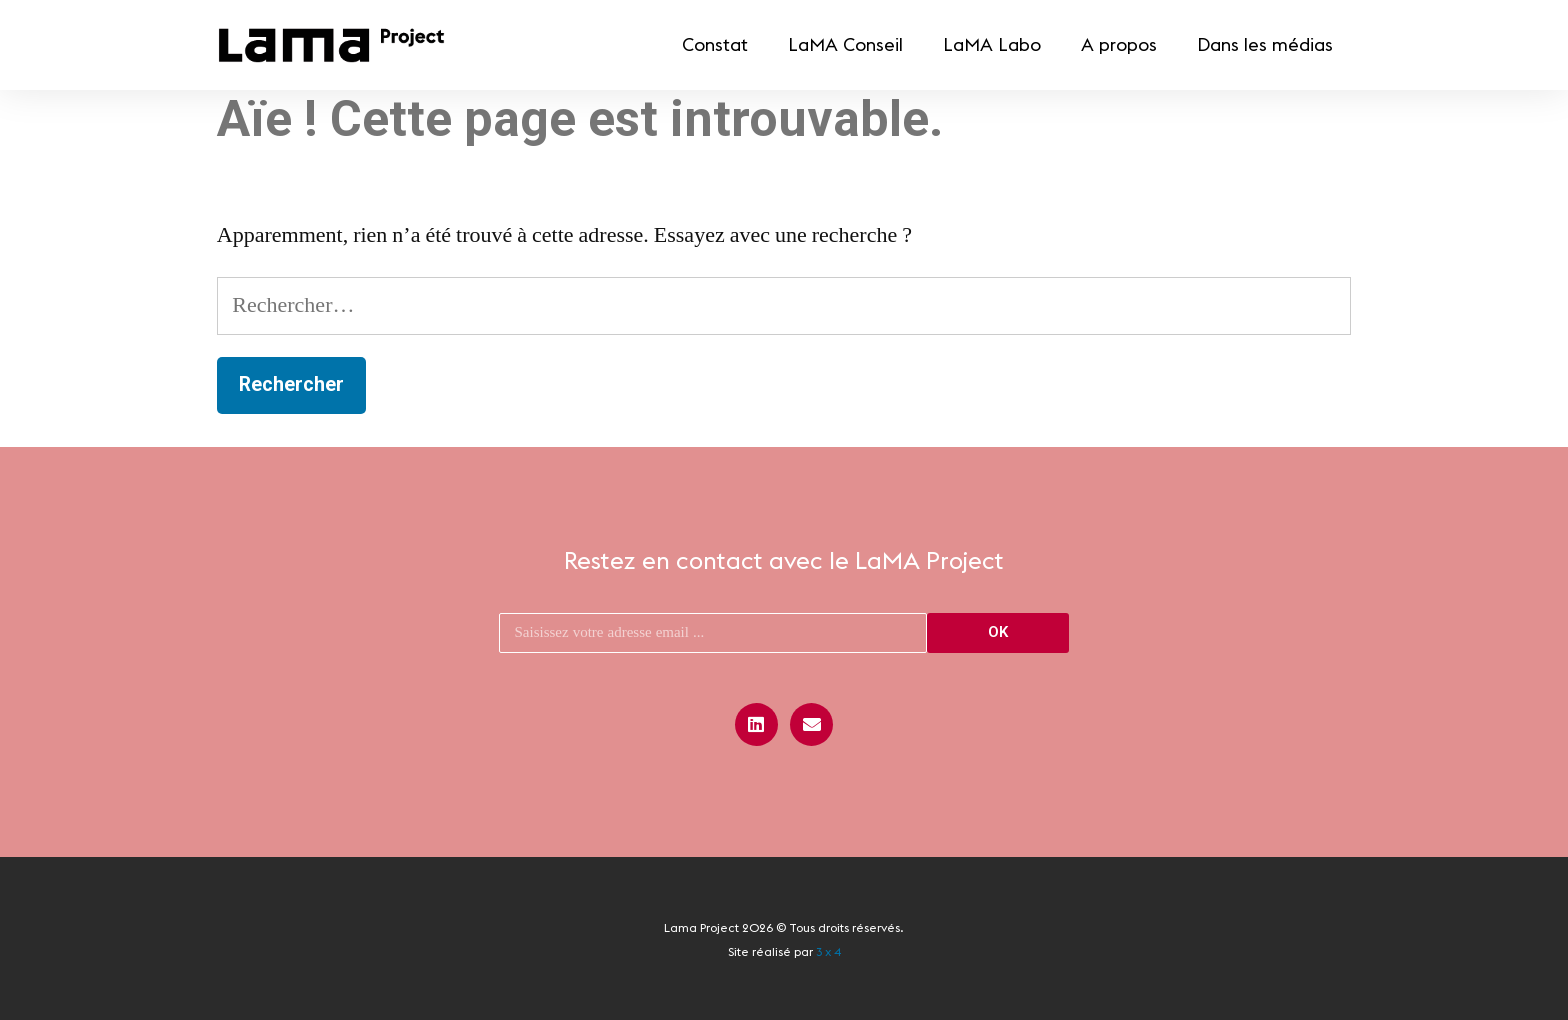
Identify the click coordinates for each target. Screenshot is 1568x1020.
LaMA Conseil (845, 44)
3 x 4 (828, 951)
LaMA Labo (992, 44)
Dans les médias (1265, 44)
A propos (1119, 44)
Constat (715, 44)
